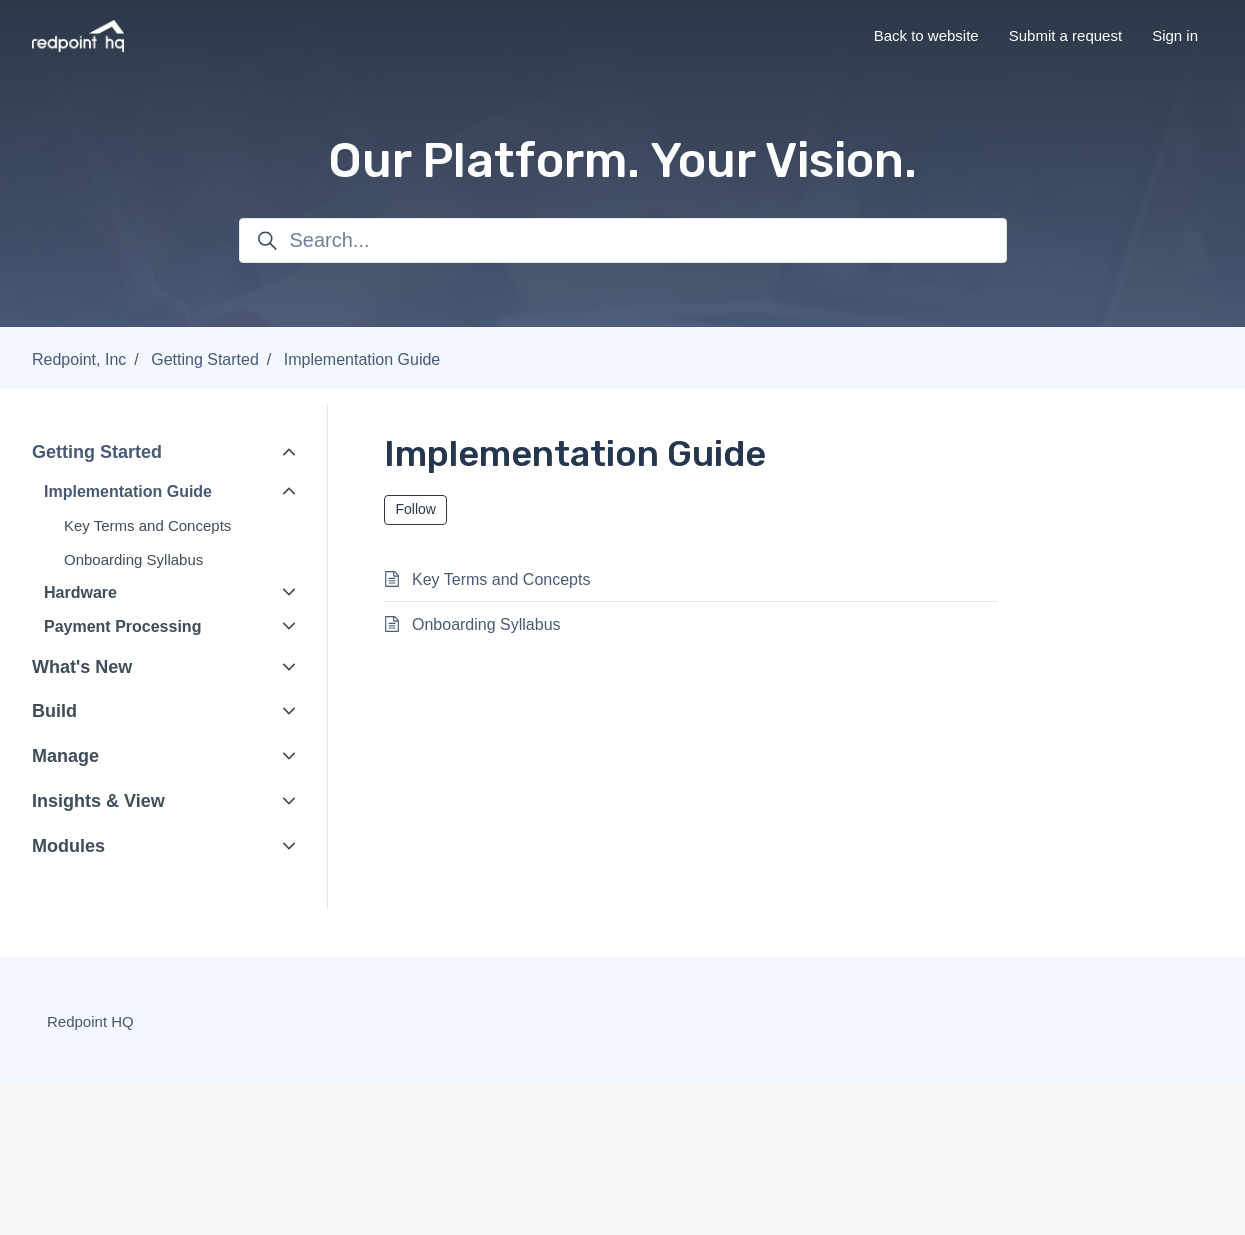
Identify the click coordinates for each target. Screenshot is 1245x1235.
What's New (82, 667)
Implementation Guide (362, 359)
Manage (65, 756)
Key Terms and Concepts (147, 525)
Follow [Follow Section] (416, 509)
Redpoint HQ (90, 1021)
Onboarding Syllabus (133, 559)
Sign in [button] (1175, 35)
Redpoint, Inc (79, 359)
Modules (68, 846)
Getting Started (205, 359)
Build (54, 711)
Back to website (926, 35)
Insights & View (98, 801)
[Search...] (623, 240)
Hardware (80, 592)
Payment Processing (122, 626)
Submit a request (1065, 35)
